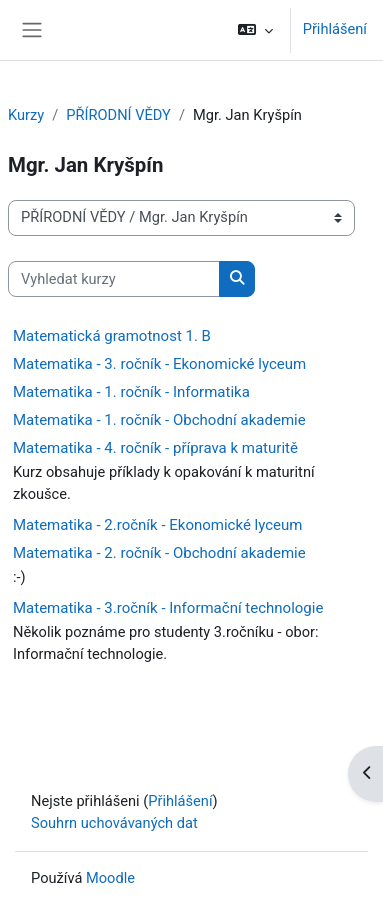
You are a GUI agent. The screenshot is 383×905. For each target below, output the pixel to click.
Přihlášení (335, 29)
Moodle (110, 878)
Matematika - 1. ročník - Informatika (131, 392)
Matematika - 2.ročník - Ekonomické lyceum (157, 525)
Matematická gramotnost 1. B (112, 336)
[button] (254, 30)
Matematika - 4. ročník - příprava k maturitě (155, 448)
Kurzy (26, 115)
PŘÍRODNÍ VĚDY (118, 115)
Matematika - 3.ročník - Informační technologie (168, 608)
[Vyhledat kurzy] (114, 279)
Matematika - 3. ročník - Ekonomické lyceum (159, 364)
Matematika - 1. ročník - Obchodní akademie (159, 420)
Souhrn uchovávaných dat (114, 823)
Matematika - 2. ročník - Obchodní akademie (159, 553)
